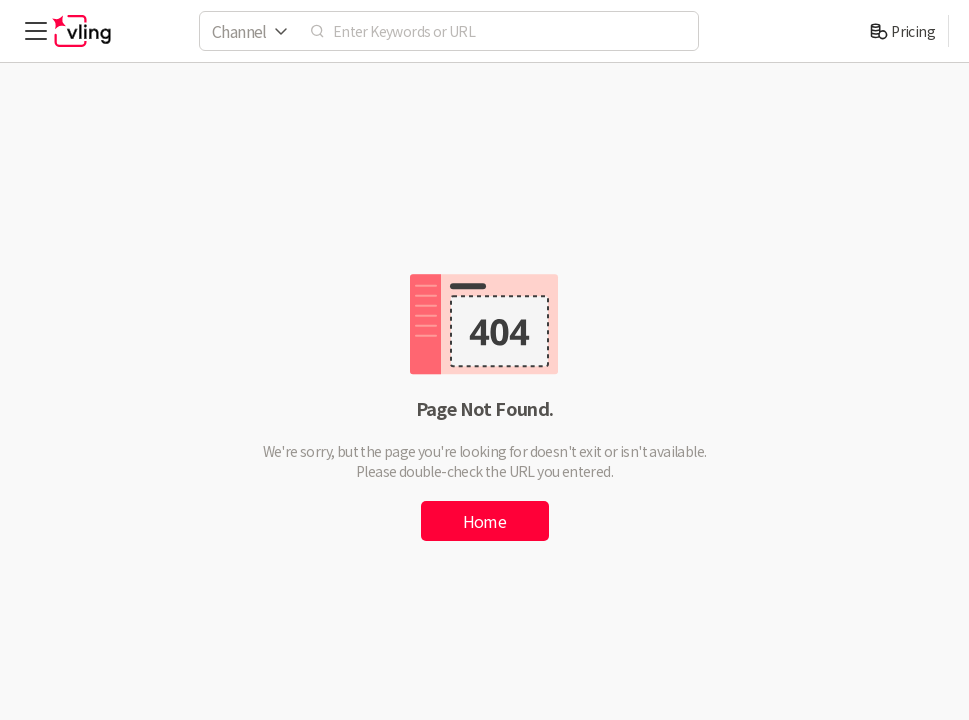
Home (485, 521)
